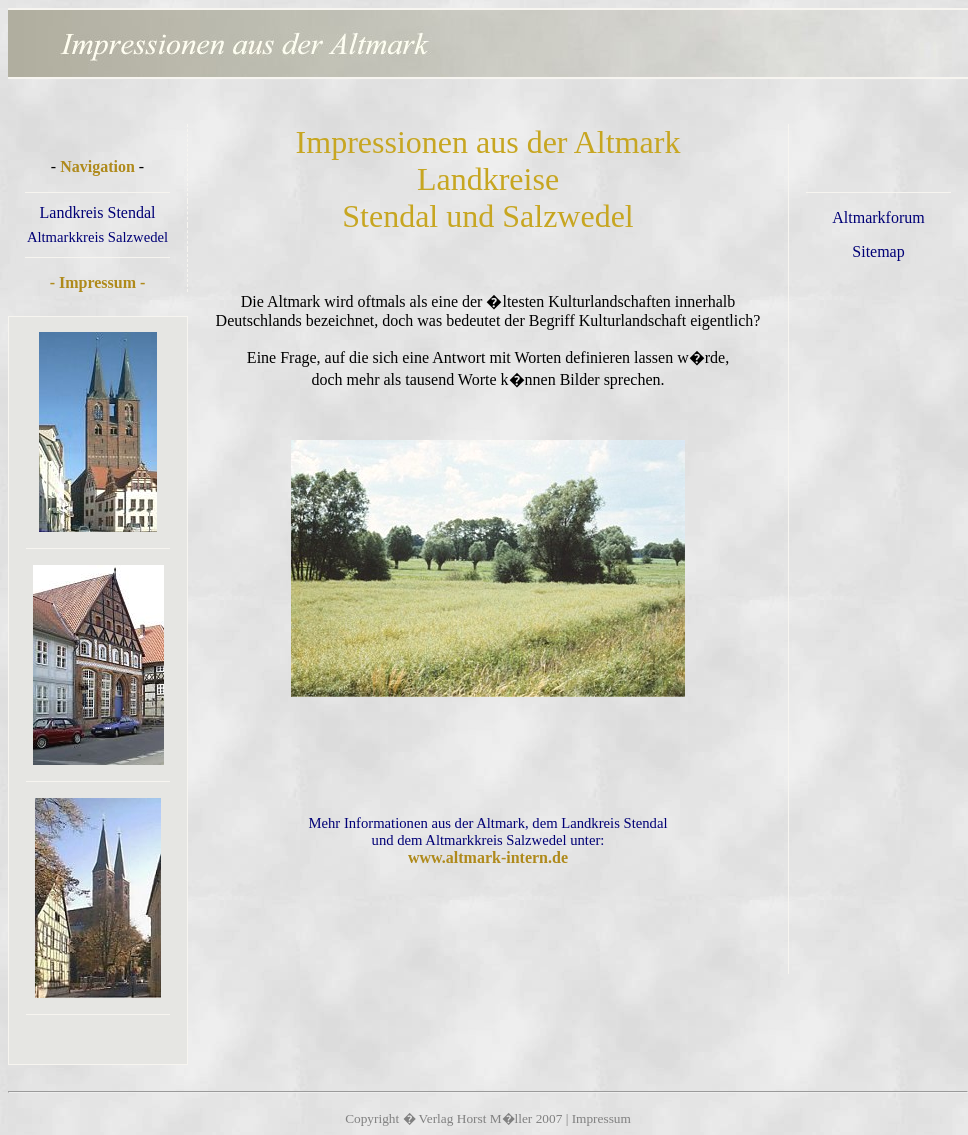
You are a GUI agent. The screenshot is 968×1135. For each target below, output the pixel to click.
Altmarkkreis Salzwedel (97, 237)
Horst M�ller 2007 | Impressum (544, 1118)
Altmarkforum (878, 217)
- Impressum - (98, 282)
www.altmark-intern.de (488, 857)
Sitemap (878, 251)
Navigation (97, 166)
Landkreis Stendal (98, 212)
